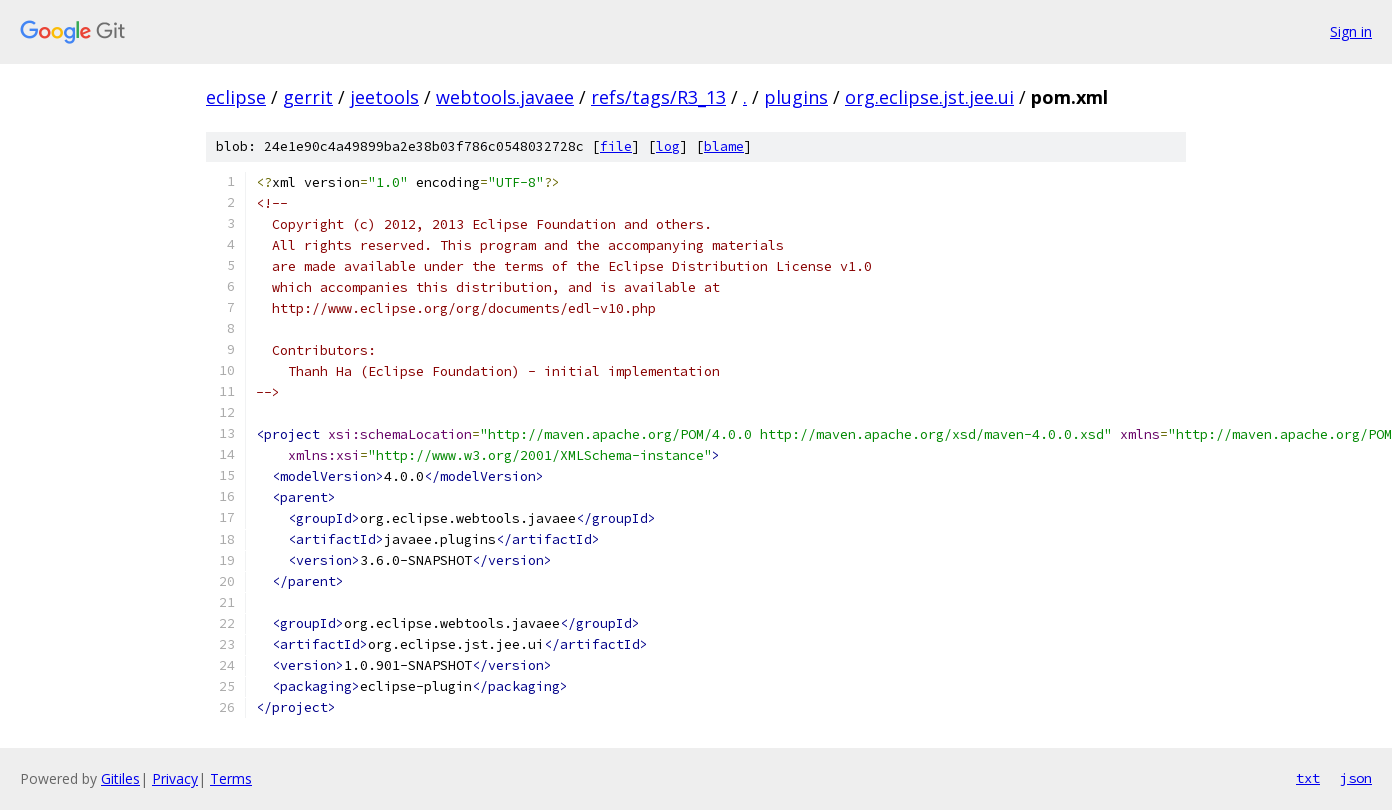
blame (724, 146)
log (668, 146)
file (616, 146)
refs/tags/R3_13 (658, 97)
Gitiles (120, 778)
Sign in (1351, 31)
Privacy (175, 778)
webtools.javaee (505, 97)
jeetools (384, 97)
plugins (796, 97)
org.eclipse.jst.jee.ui (929, 97)
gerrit (308, 97)
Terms (231, 778)
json (1356, 778)
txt (1308, 778)
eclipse (236, 97)
